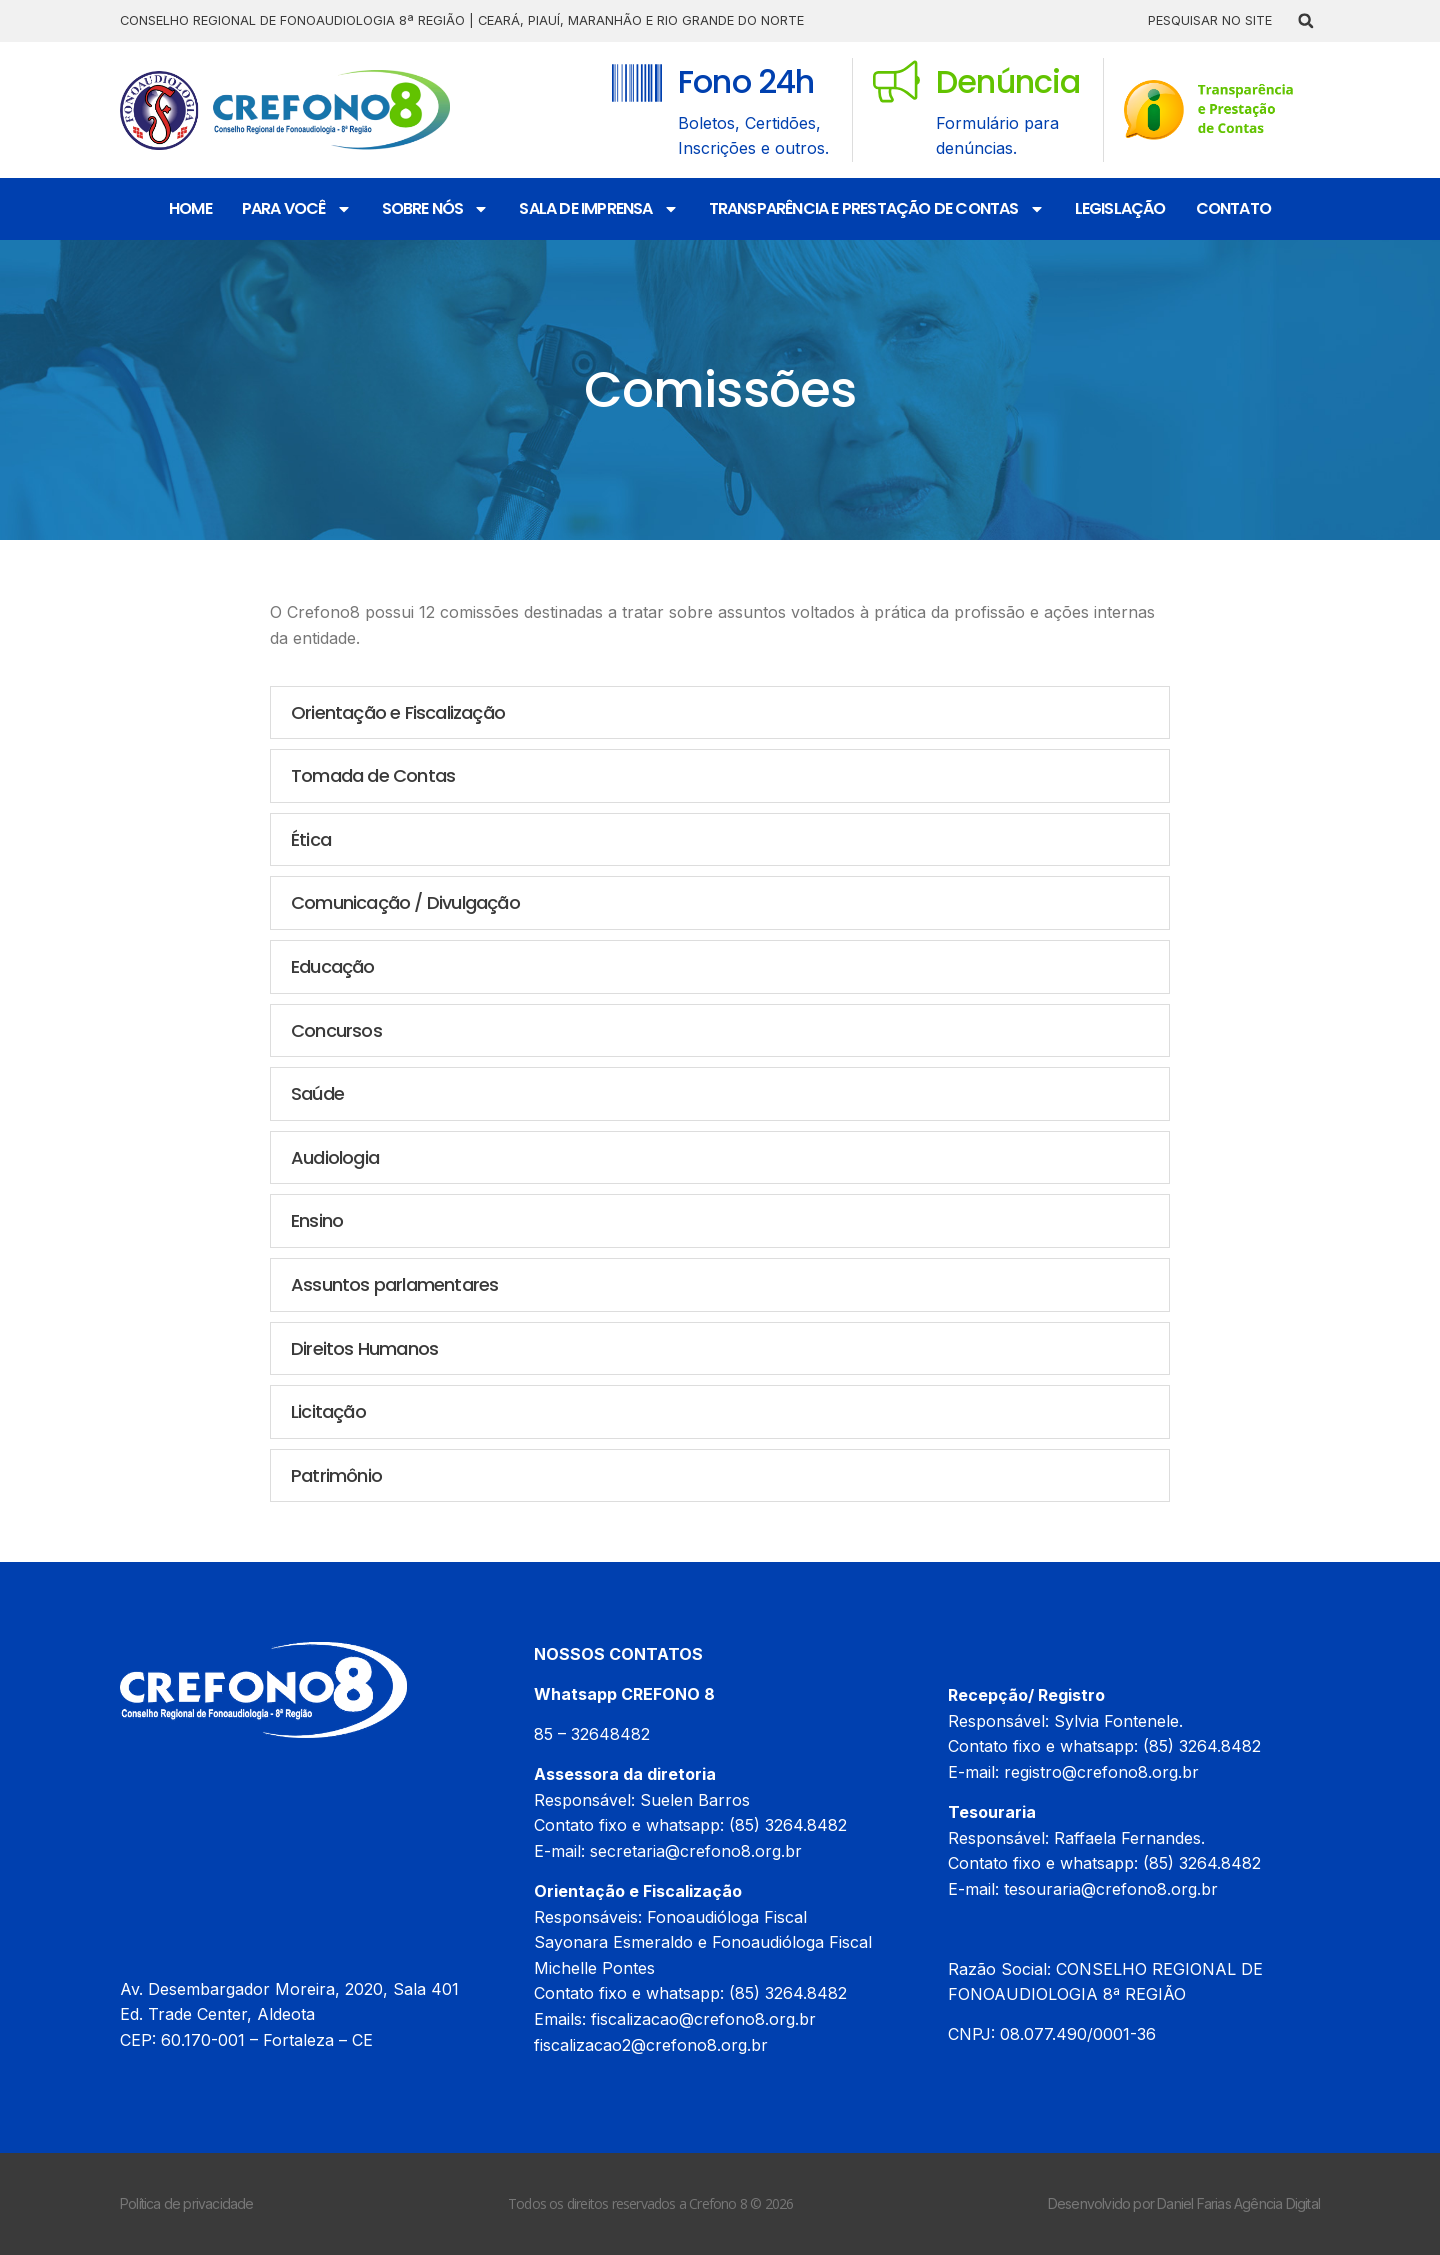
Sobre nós (436, 209)
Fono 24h (746, 81)
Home (190, 208)
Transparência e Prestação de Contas (877, 209)
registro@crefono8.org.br (1101, 1772)
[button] (1306, 21)
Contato (1233, 208)
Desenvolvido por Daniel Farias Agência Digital (1184, 2203)
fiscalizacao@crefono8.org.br (703, 2019)
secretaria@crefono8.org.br (696, 1851)
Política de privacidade (187, 2203)
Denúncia (1008, 81)
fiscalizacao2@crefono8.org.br (651, 2045)
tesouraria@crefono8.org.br (1111, 1889)
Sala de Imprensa (598, 209)
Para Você (297, 209)
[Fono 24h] (637, 83)
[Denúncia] (896, 81)
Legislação (1120, 208)
